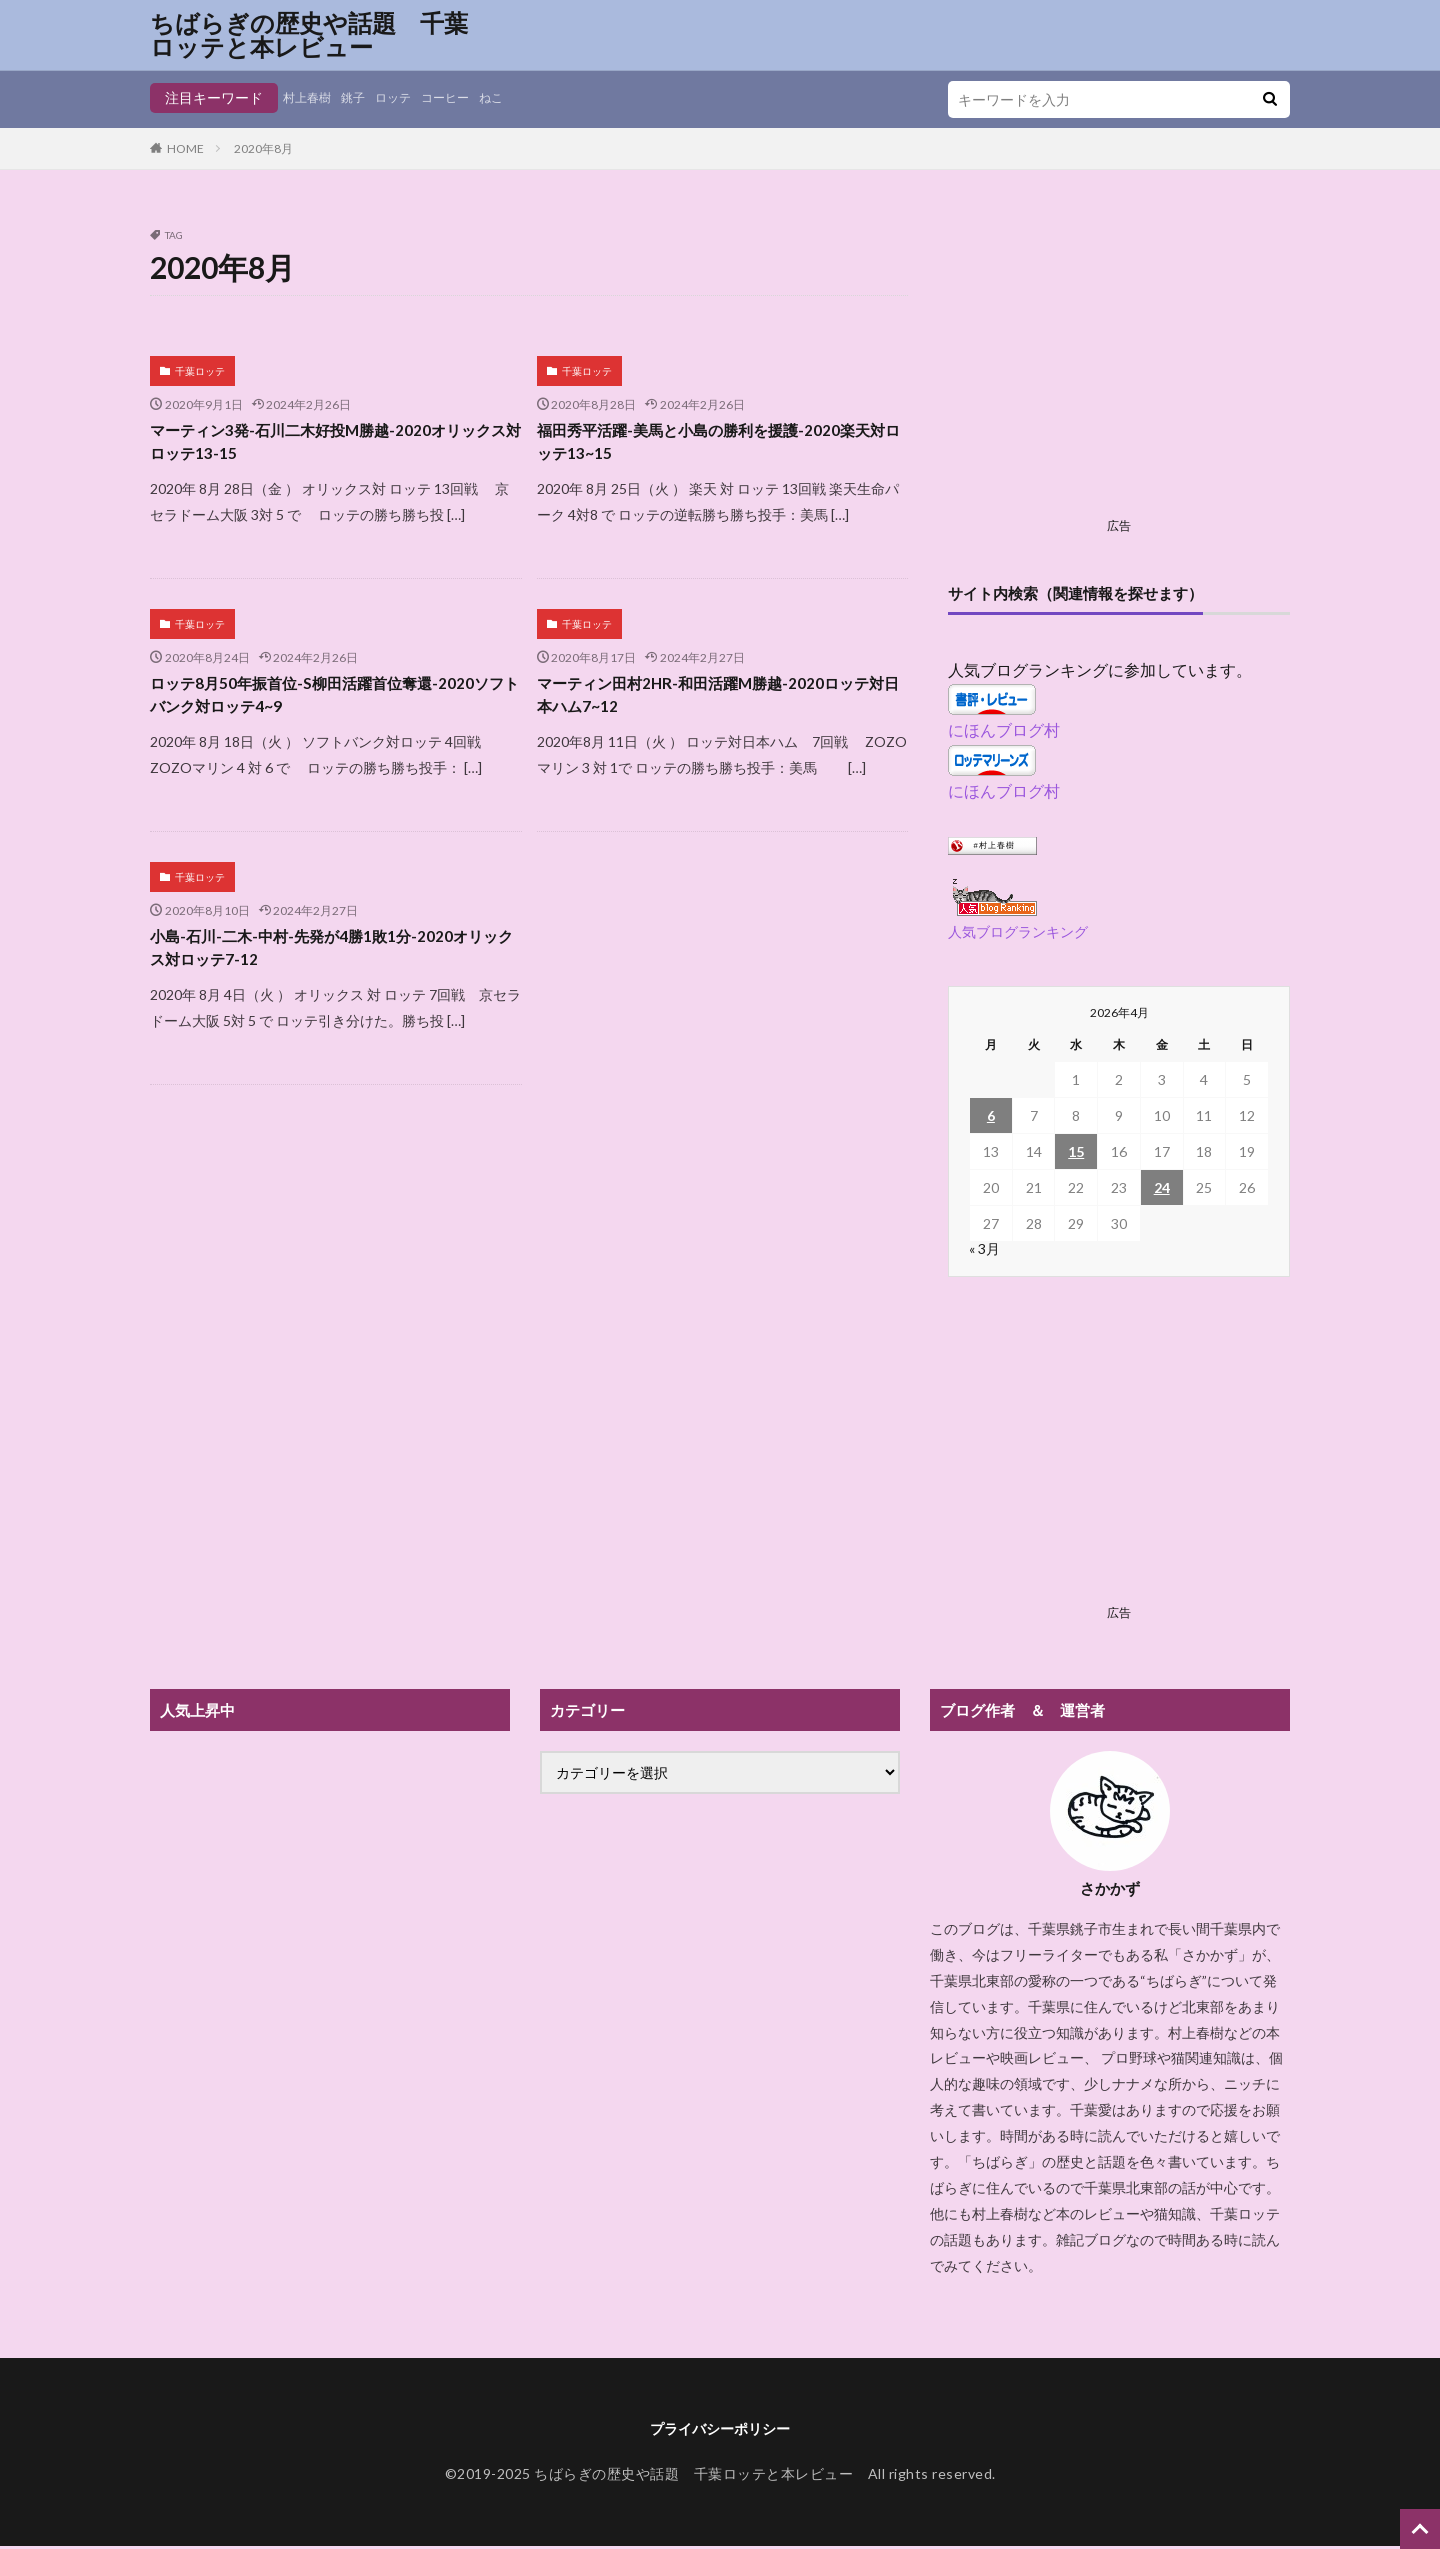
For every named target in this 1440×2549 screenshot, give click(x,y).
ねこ (519, 97)
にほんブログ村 (1004, 729)
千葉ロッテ (200, 371)
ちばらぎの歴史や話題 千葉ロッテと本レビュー (309, 35)
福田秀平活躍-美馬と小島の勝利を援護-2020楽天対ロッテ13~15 (717, 445)
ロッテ (408, 97)
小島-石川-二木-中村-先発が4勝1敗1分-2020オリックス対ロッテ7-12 (328, 965)
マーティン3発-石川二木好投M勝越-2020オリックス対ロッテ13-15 (334, 445)
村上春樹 (311, 97)
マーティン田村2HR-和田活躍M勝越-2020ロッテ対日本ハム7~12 (715, 705)
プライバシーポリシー (720, 2429)
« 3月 (984, 1248)
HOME (185, 148)
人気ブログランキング (1018, 931)
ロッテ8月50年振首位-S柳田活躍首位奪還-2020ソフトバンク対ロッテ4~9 (308, 705)
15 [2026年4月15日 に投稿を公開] (1076, 1151)
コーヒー (467, 97)
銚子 (363, 97)
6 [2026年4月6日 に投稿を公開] (991, 1115)
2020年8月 (263, 148)
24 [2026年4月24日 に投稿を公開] (1162, 1187)
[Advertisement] (1119, 370)
